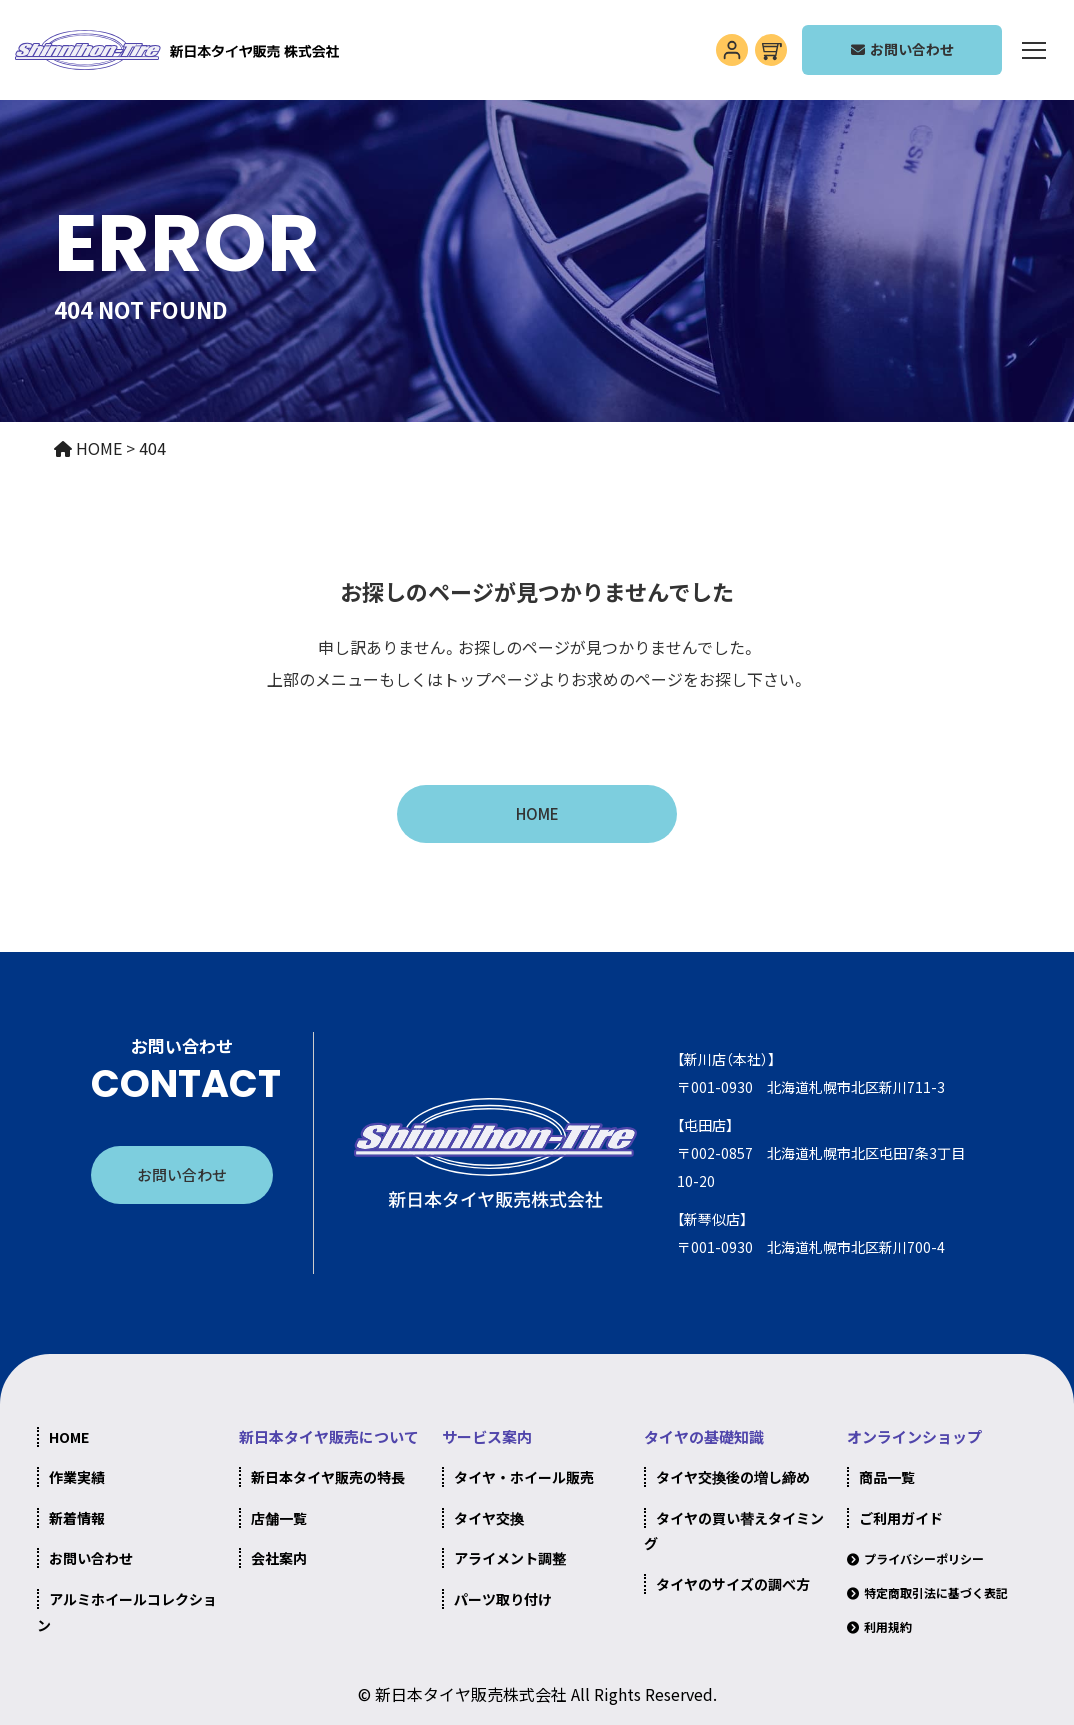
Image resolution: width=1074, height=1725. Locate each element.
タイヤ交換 (489, 1518)
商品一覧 (887, 1477)
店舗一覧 (279, 1518)
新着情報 (77, 1518)
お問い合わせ (182, 1174)
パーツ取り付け (503, 1599)
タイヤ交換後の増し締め (733, 1477)
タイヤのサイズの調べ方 (733, 1584)
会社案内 (279, 1558)
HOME (537, 813)
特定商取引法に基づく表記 (936, 1592)
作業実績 (77, 1477)
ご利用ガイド (901, 1518)
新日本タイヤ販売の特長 (328, 1477)
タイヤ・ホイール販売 (524, 1477)
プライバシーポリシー (924, 1558)
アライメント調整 (510, 1558)
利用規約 (888, 1626)
